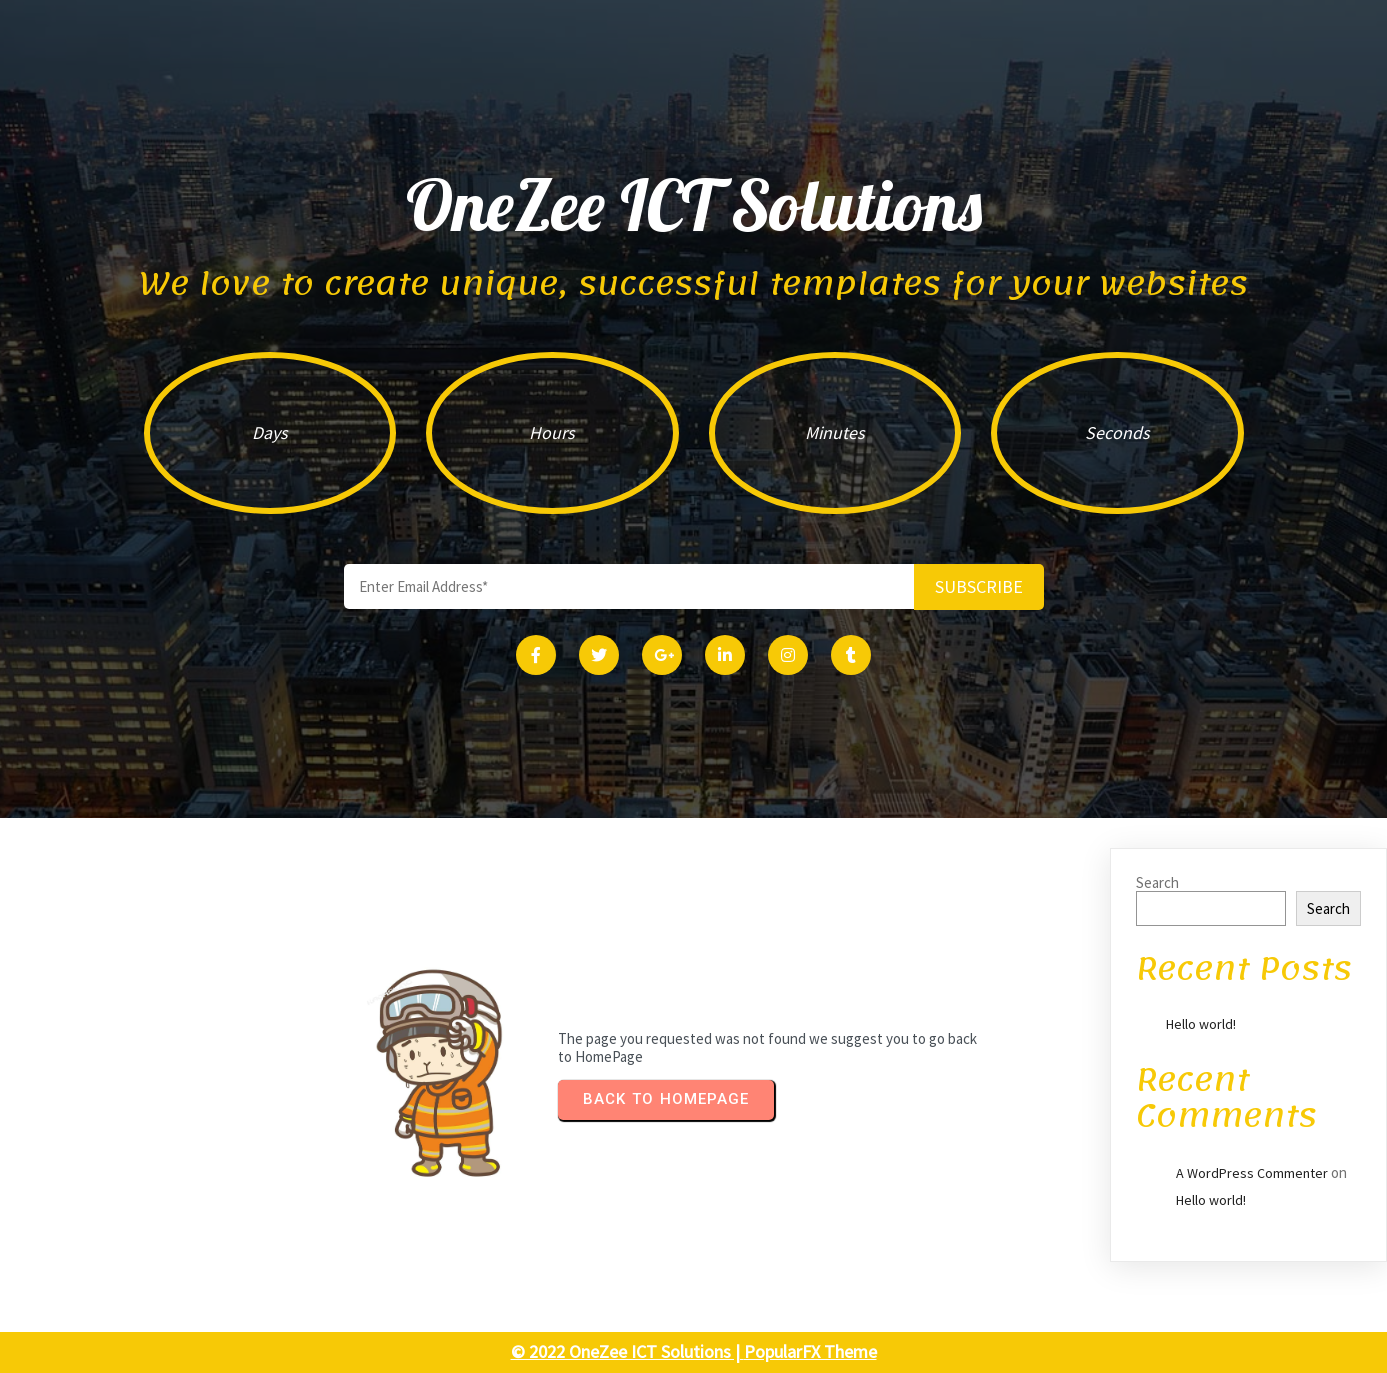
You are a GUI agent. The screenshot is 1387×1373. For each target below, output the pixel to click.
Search (1157, 882)
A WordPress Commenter (1252, 1173)
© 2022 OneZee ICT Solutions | (627, 1351)
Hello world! (1201, 1024)
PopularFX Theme (810, 1351)
